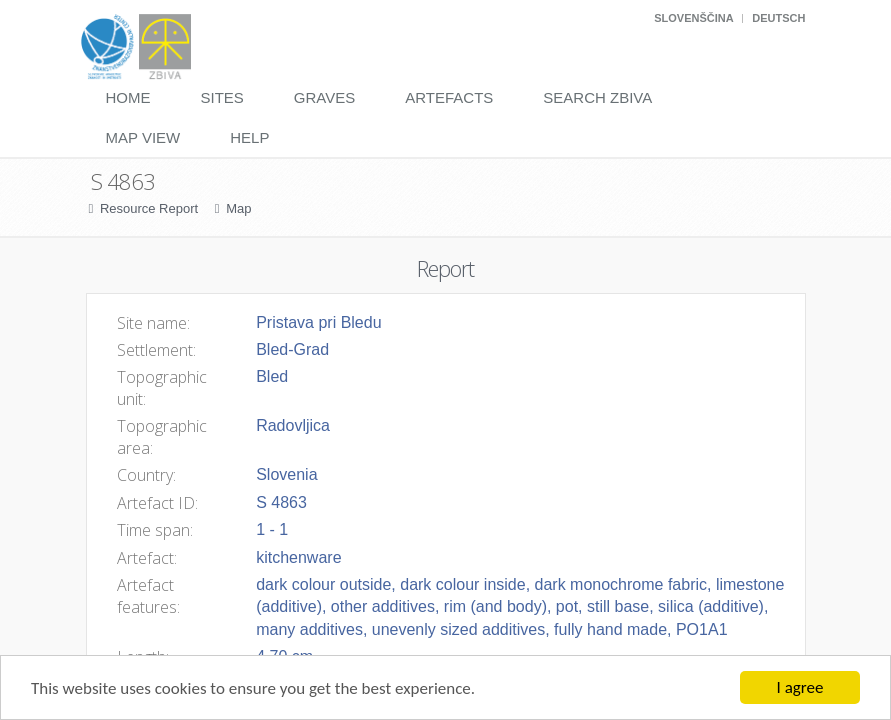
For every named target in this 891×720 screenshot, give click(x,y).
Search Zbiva (597, 97)
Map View (143, 137)
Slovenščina (693, 18)
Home (128, 97)
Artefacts (449, 97)
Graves (324, 97)
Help (249, 137)
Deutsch (778, 18)
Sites (222, 97)
